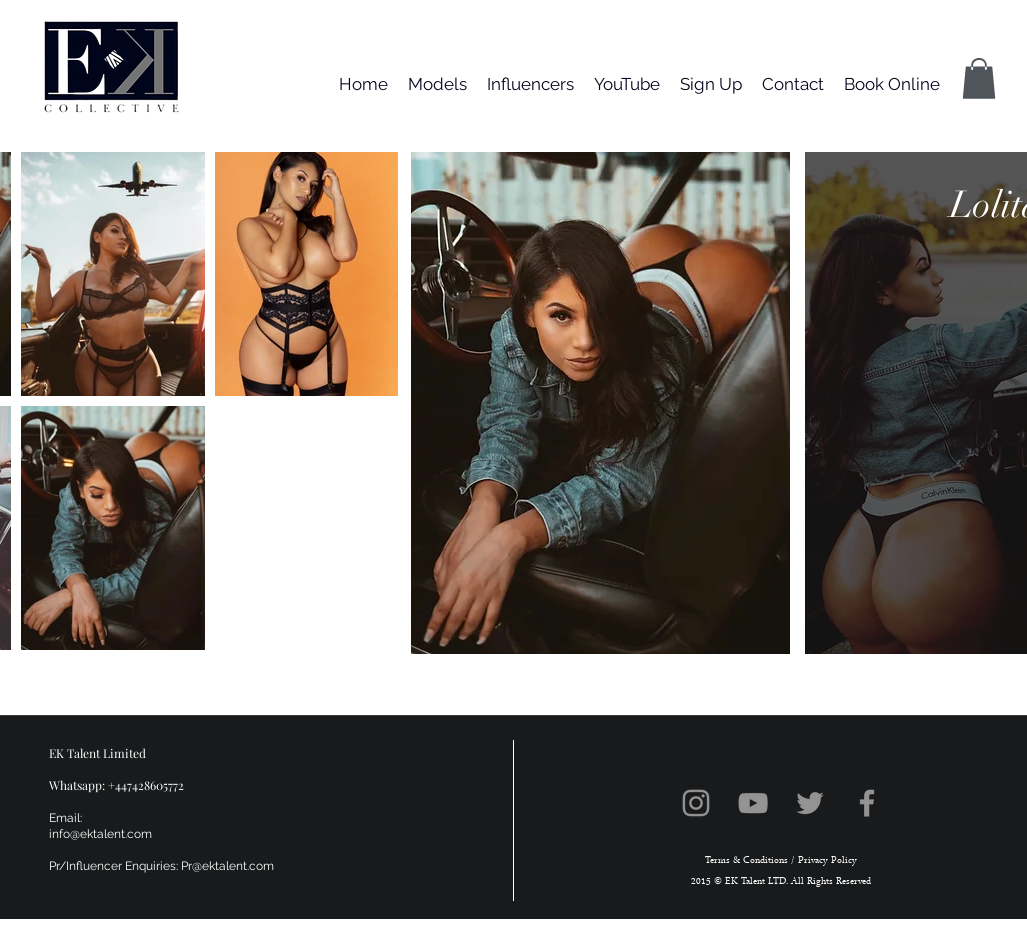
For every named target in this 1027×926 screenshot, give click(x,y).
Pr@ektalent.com (227, 866)
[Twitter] (810, 803)
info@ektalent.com (100, 834)
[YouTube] (753, 803)
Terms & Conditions (746, 860)
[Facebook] (867, 803)
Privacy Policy (826, 860)
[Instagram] (696, 803)
